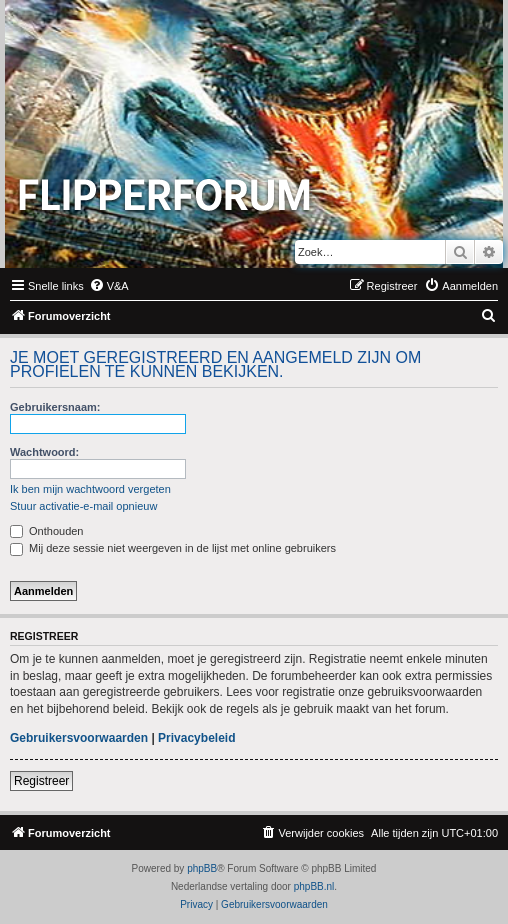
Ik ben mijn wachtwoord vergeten (90, 489)
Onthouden (47, 531)
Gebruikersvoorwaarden (79, 738)
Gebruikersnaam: (55, 407)
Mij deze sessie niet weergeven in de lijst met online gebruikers (173, 548)
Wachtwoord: (44, 452)
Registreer (41, 781)
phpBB (202, 868)
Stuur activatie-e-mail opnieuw (83, 506)
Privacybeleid (196, 738)
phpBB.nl (314, 886)
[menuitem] (109, 286)
